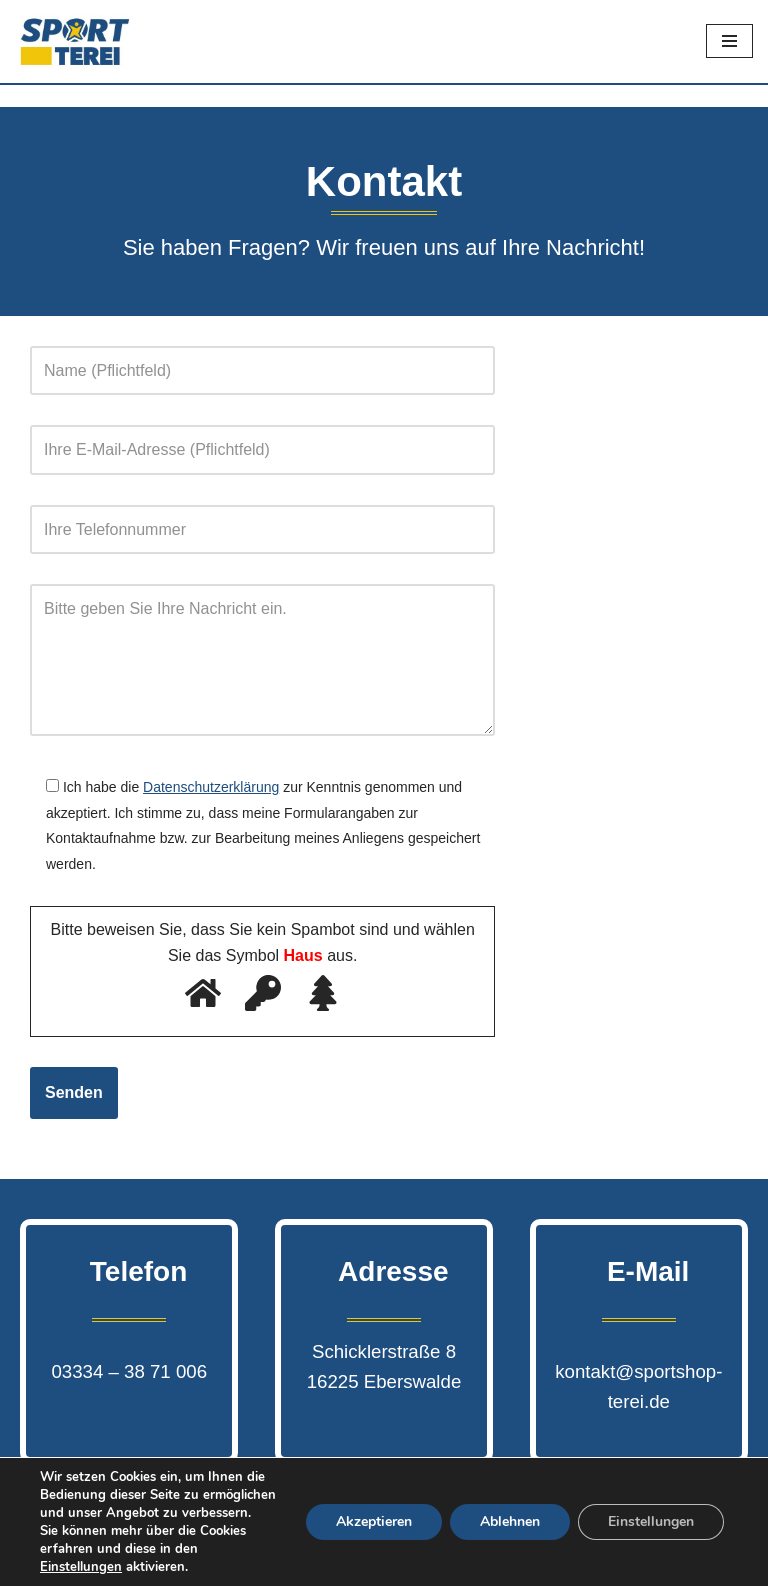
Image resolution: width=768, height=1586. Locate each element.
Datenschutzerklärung (211, 787)
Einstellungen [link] (81, 1567)
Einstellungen (651, 1521)
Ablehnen (510, 1521)
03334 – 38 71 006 (129, 1371)
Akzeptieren (374, 1521)
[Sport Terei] (75, 41)
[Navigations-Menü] (729, 41)
